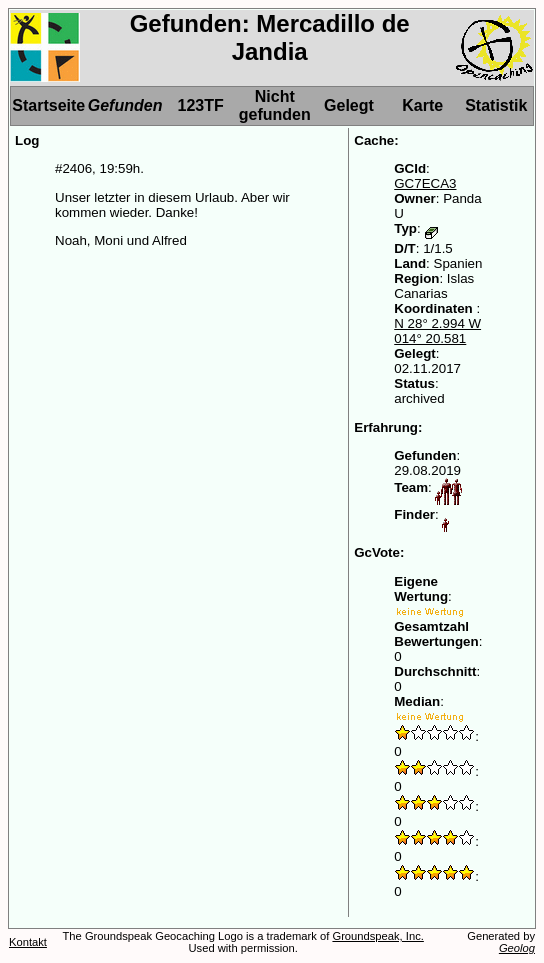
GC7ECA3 (425, 183)
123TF (200, 105)
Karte (422, 105)
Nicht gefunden (275, 105)
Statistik (496, 105)
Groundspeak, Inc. (377, 936)
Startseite (48, 105)
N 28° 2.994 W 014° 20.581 (437, 331)
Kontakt (28, 942)
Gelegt (349, 105)
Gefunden (125, 105)
